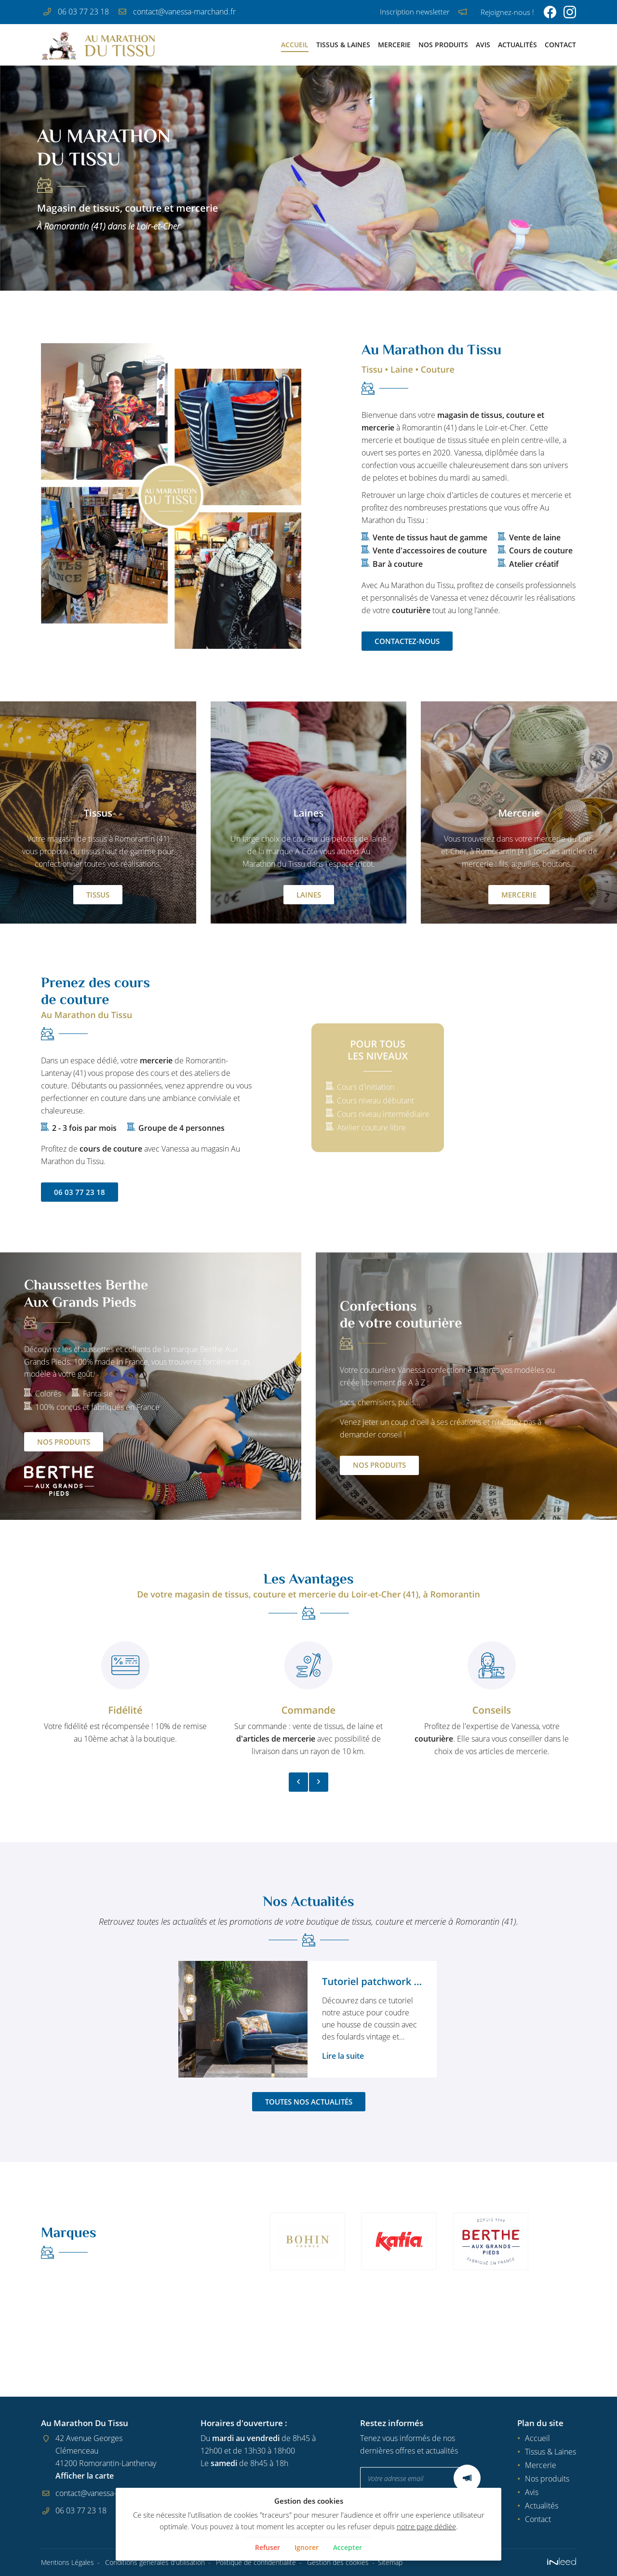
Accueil (294, 44)
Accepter (351, 2547)
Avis (483, 44)
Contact (560, 44)
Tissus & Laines (343, 44)
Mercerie (394, 44)
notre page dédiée (404, 2526)
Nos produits (443, 44)
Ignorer (306, 2547)
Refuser (264, 2547)
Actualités (517, 44)
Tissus (97, 894)
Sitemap (390, 2562)
